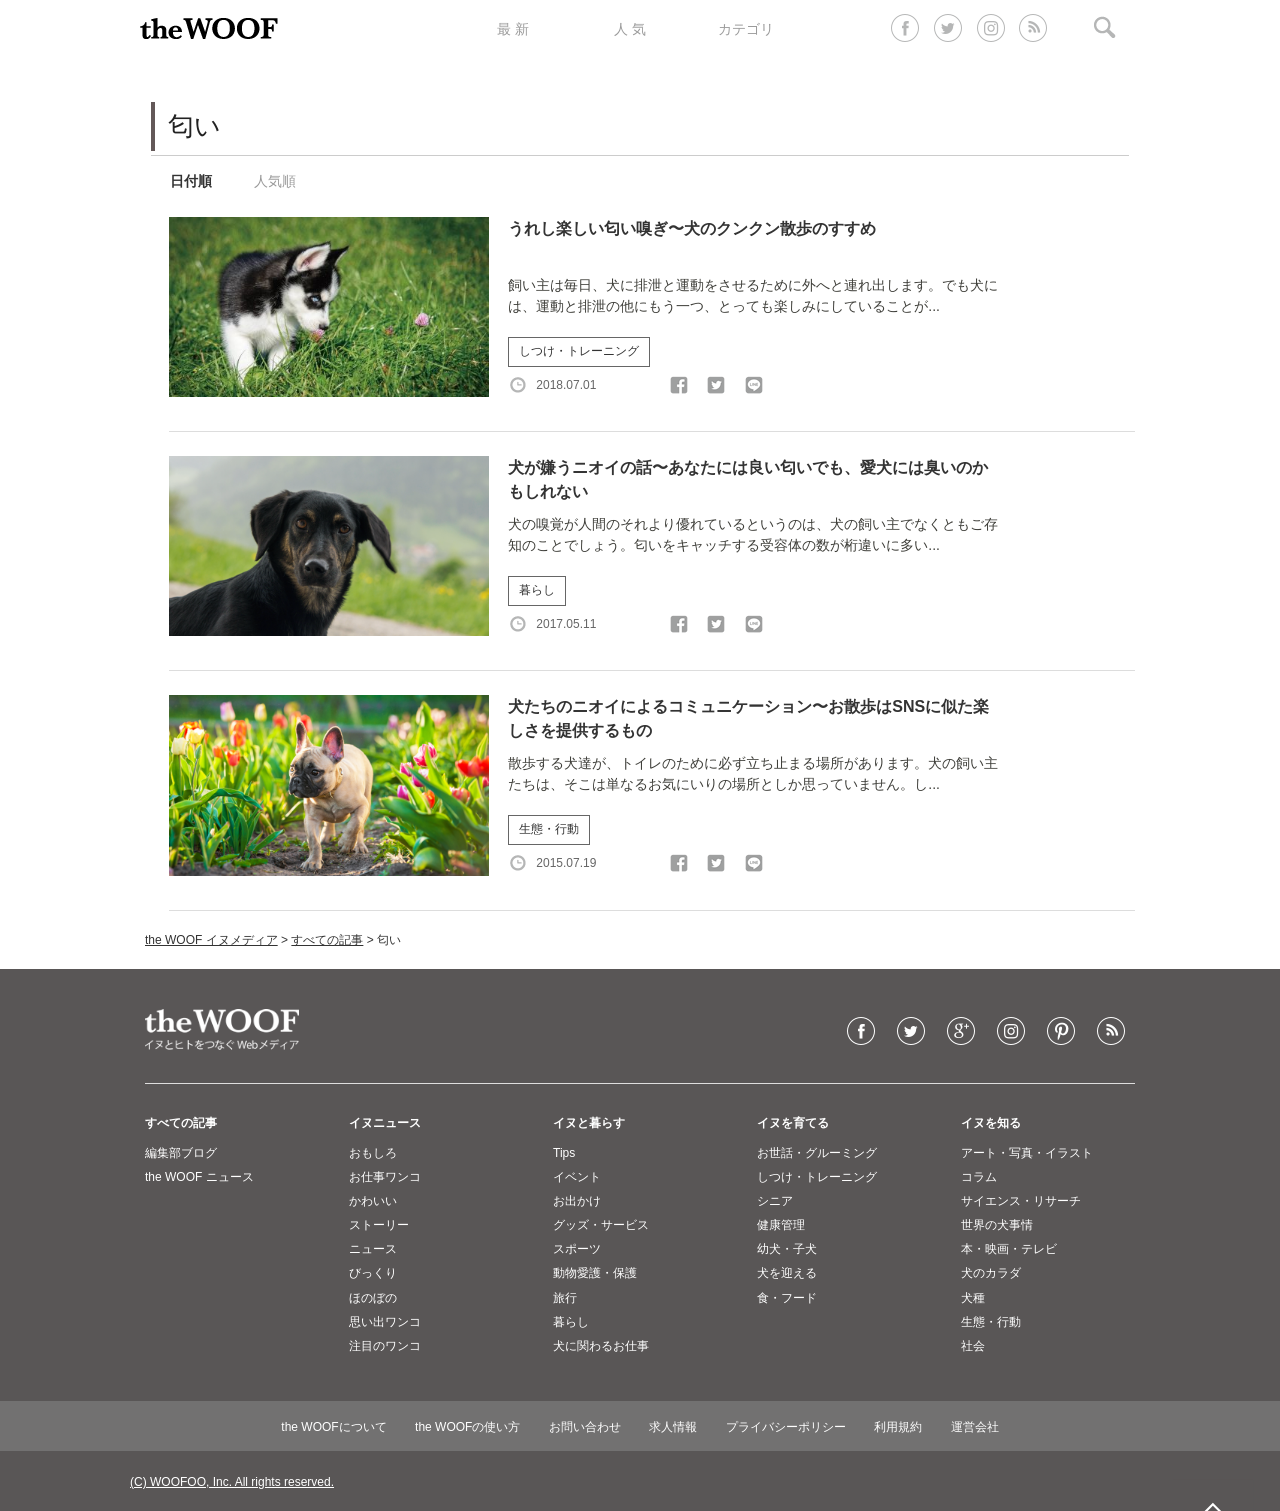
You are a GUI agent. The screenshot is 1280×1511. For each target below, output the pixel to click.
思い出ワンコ (385, 1322)
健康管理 (781, 1225)
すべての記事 (327, 940)
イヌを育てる (793, 1123)
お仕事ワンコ (385, 1177)
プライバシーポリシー (786, 1427)
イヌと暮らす (589, 1123)
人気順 (275, 181)
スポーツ (577, 1249)
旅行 (565, 1298)
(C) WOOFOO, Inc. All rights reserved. (232, 1482)
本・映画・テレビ (1009, 1249)
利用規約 (898, 1427)
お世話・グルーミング (817, 1153)
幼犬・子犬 (787, 1249)
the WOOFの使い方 (467, 1427)
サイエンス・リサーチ (1021, 1201)
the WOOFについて (333, 1427)
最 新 (513, 29)
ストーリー (379, 1225)
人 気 (630, 29)
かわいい (373, 1201)
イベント (577, 1177)
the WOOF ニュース (199, 1177)
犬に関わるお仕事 (601, 1346)
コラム (979, 1177)
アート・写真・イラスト (1027, 1153)
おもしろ (373, 1153)
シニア (775, 1201)
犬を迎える (787, 1273)
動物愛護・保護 (595, 1273)
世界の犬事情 (997, 1225)
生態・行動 (549, 829)
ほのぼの (373, 1298)
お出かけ (577, 1201)
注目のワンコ (385, 1346)
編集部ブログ (181, 1153)
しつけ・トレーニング (579, 351)
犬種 (973, 1298)
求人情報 (673, 1427)
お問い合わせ (585, 1427)
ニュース (373, 1249)
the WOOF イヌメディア (211, 940)
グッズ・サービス (601, 1225)
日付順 (191, 181)
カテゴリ (746, 29)
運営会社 (975, 1427)
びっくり (373, 1273)
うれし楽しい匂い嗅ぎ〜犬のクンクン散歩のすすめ (692, 228)
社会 (973, 1346)
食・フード (787, 1298)
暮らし (537, 590)
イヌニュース (385, 1123)
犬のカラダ (991, 1273)
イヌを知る (991, 1123)
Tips (564, 1153)
